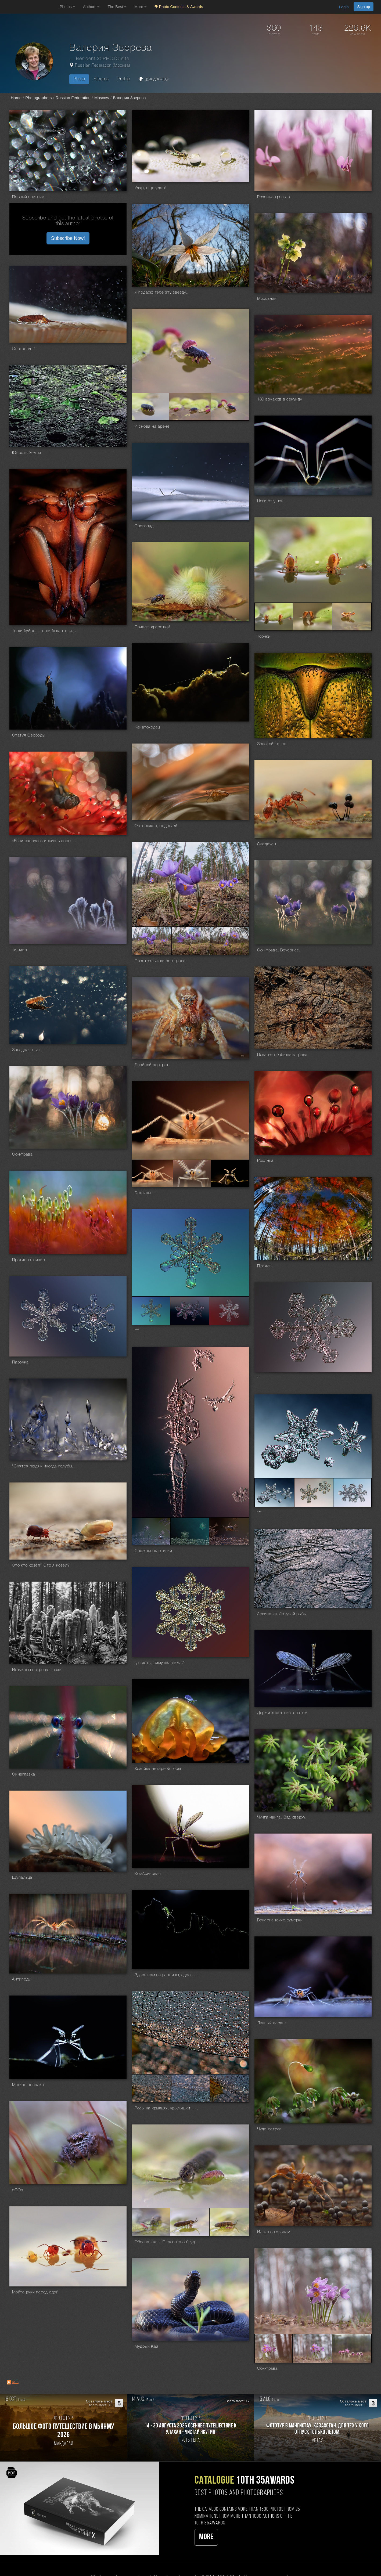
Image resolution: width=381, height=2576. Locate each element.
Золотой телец (271, 744)
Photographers (38, 97)
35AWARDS (154, 79)
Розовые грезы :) (273, 197)
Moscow (101, 97)
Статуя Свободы (28, 735)
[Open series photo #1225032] (352, 1492)
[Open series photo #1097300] (351, 2348)
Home (16, 97)
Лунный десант (272, 2023)
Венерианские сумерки (280, 1920)
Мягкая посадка (28, 2085)
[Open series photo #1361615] (150, 406)
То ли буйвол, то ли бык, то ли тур (44, 631)
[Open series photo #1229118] (229, 1531)
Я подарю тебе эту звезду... (162, 292)
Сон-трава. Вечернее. (278, 950)
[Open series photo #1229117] (190, 1531)
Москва (121, 65)
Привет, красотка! (152, 627)
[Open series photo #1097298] (273, 2348)
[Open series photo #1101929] (189, 2222)
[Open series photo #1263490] (192, 1173)
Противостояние (28, 1260)
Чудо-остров (269, 2129)
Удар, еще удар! (150, 188)
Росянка (265, 1161)
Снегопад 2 (23, 349)
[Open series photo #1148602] (229, 2088)
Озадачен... (268, 844)
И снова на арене (152, 426)
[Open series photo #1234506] (229, 1311)
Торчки (264, 636)
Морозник (266, 299)
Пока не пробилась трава (282, 1055)
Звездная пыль (27, 1050)
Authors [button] (91, 7)
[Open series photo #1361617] (230, 406)
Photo (79, 79)
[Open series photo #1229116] (151, 1531)
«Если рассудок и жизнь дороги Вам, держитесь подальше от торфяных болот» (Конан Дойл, (44, 841)
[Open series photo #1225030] (274, 1492)
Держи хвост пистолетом (282, 1713)
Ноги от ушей (270, 501)
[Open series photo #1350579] (312, 616)
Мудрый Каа (147, 2346)
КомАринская (148, 1874)
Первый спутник (28, 197)
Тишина (19, 950)
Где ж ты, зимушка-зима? (159, 1663)
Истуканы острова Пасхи (37, 1670)
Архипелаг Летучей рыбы (282, 1614)
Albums (101, 79)
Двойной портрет (152, 1065)
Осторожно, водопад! (156, 826)
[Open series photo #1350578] (274, 616)
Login (343, 7)
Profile (123, 79)
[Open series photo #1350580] (351, 616)
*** (137, 1331)
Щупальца (22, 1877)
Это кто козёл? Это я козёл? (41, 1565)
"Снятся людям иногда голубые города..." (44, 1466)
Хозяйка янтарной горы (158, 1769)
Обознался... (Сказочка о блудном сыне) (167, 2242)
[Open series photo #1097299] (312, 2348)
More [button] (140, 7)
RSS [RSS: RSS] (15, 2382)
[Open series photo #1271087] (191, 941)
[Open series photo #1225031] (313, 1492)
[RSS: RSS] (9, 2382)
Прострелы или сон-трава (160, 961)
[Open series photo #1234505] (189, 1311)
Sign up (363, 7)
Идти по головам (273, 2232)
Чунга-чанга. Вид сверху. (282, 1817)
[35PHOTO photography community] (29, 7)
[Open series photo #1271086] (151, 941)
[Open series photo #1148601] (190, 2088)
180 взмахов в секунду (279, 399)
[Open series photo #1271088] (229, 941)
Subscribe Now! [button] (68, 238)
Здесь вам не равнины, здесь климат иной (167, 1975)
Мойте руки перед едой (35, 2292)
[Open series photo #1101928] (151, 2222)
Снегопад (144, 526)
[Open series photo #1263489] (152, 1173)
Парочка (20, 1362)
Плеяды (264, 1266)
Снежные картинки (153, 1551)
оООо (17, 2190)
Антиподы (21, 1979)
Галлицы (143, 1193)
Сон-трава (22, 1154)
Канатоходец (147, 727)
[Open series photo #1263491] (230, 1173)
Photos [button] (67, 7)
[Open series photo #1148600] (151, 2088)
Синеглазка (23, 1774)
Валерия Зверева (129, 97)
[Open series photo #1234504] (151, 1311)
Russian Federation (93, 65)
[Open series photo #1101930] (229, 2222)
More (206, 2537)
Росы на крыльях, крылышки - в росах (167, 2108)
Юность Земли (26, 453)
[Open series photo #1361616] (190, 406)
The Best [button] (116, 7)
